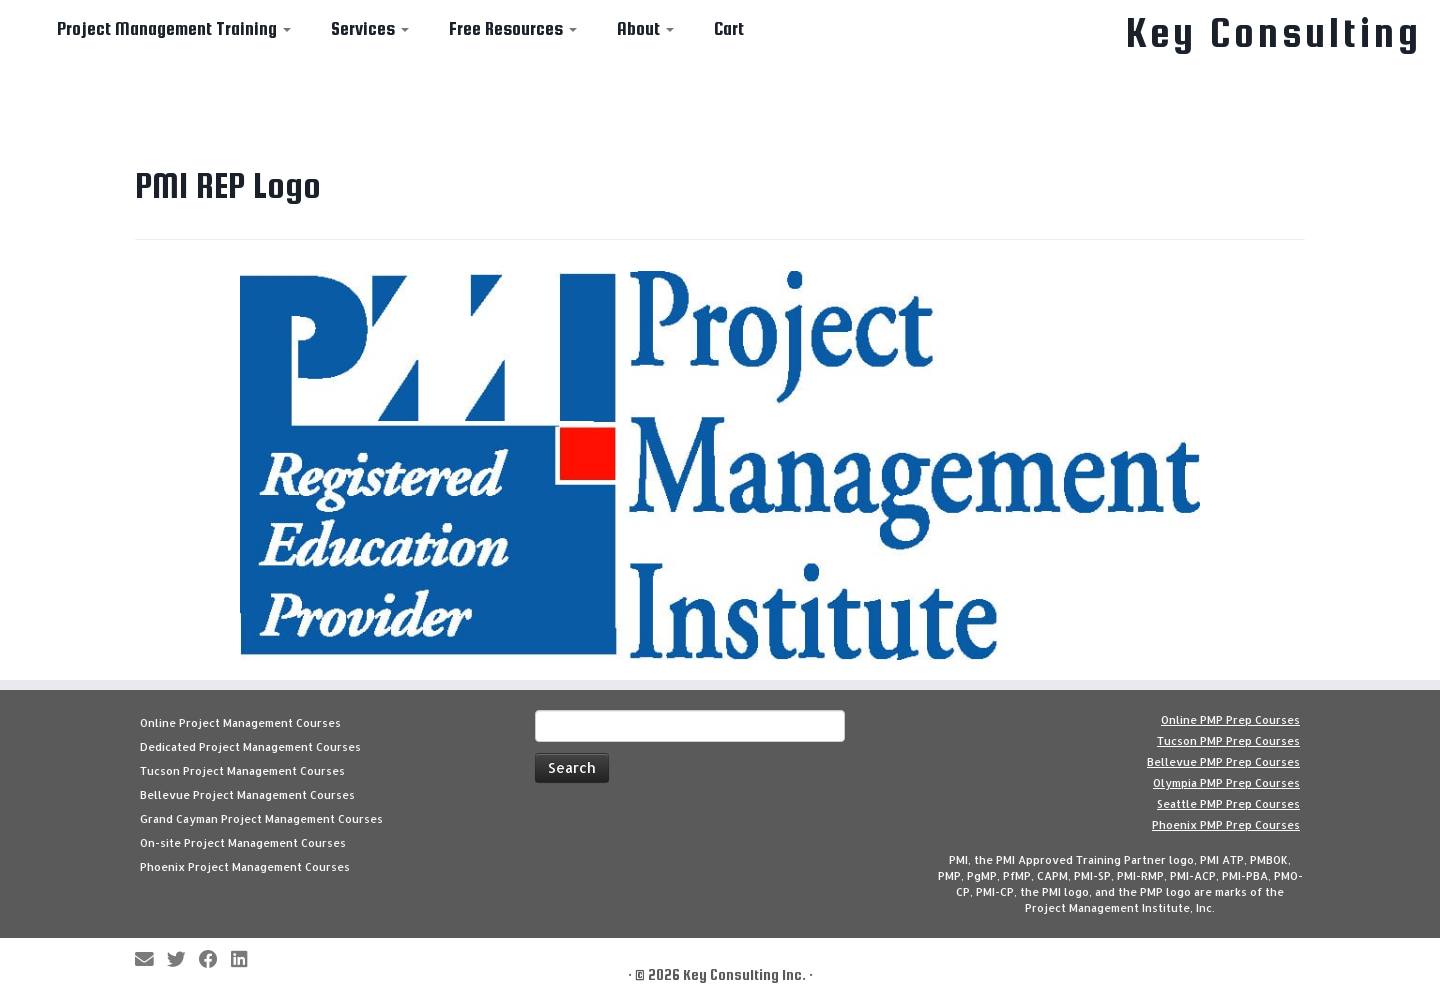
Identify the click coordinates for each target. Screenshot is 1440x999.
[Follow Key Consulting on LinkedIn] (245, 960)
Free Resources (513, 28)
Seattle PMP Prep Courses (1228, 804)
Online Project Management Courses (240, 723)
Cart (729, 28)
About (645, 28)
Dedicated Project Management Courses (250, 747)
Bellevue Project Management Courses (247, 795)
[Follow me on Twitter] (183, 960)
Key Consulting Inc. (744, 974)
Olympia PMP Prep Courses (1226, 783)
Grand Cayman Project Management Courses (261, 819)
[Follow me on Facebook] (215, 960)
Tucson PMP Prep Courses (1228, 741)
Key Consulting (1274, 33)
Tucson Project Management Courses (242, 771)
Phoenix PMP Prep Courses (1226, 825)
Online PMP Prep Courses (1230, 720)
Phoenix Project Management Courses (245, 867)
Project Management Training (174, 28)
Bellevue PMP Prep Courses (1223, 762)
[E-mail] (151, 960)
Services (370, 28)
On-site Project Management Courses (243, 843)
